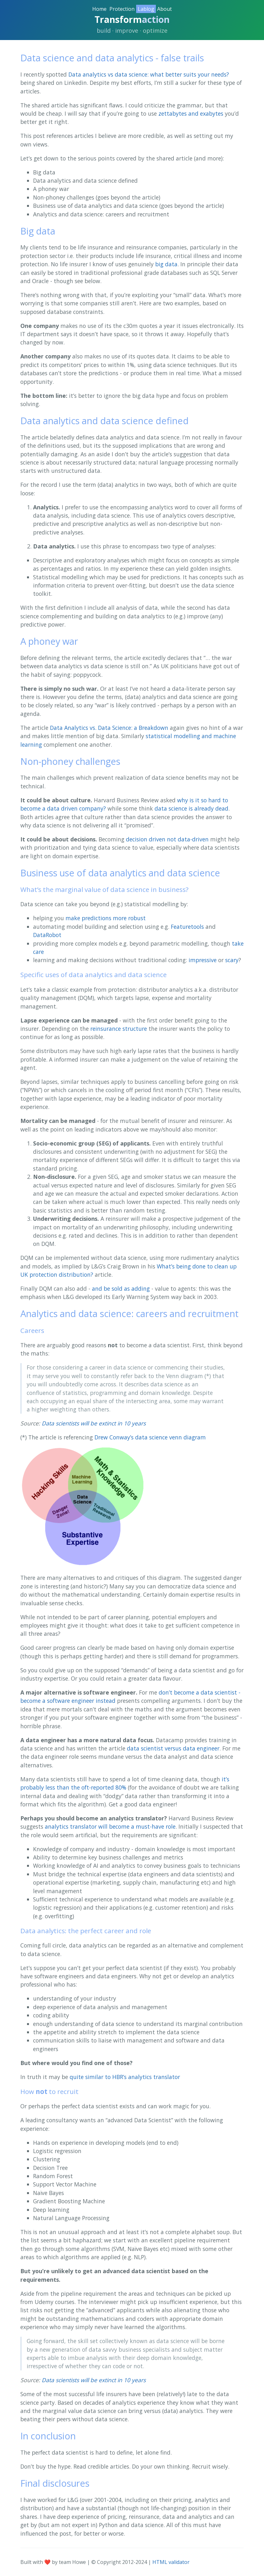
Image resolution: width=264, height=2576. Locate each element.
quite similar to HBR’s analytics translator (125, 2077)
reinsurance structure (118, 1028)
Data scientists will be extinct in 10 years (94, 1423)
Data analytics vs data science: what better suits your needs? (148, 74)
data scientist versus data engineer (173, 1748)
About (164, 8)
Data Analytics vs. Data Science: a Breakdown (109, 727)
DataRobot (47, 935)
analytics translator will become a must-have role (110, 1826)
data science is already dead (191, 808)
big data (166, 264)
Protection (122, 8)
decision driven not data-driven (167, 839)
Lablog (146, 8)
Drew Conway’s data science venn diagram (150, 1437)
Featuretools (187, 926)
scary (232, 960)
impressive (203, 960)
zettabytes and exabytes (190, 113)
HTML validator (171, 2562)
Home (99, 8)
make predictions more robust (106, 918)
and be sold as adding (121, 1288)
